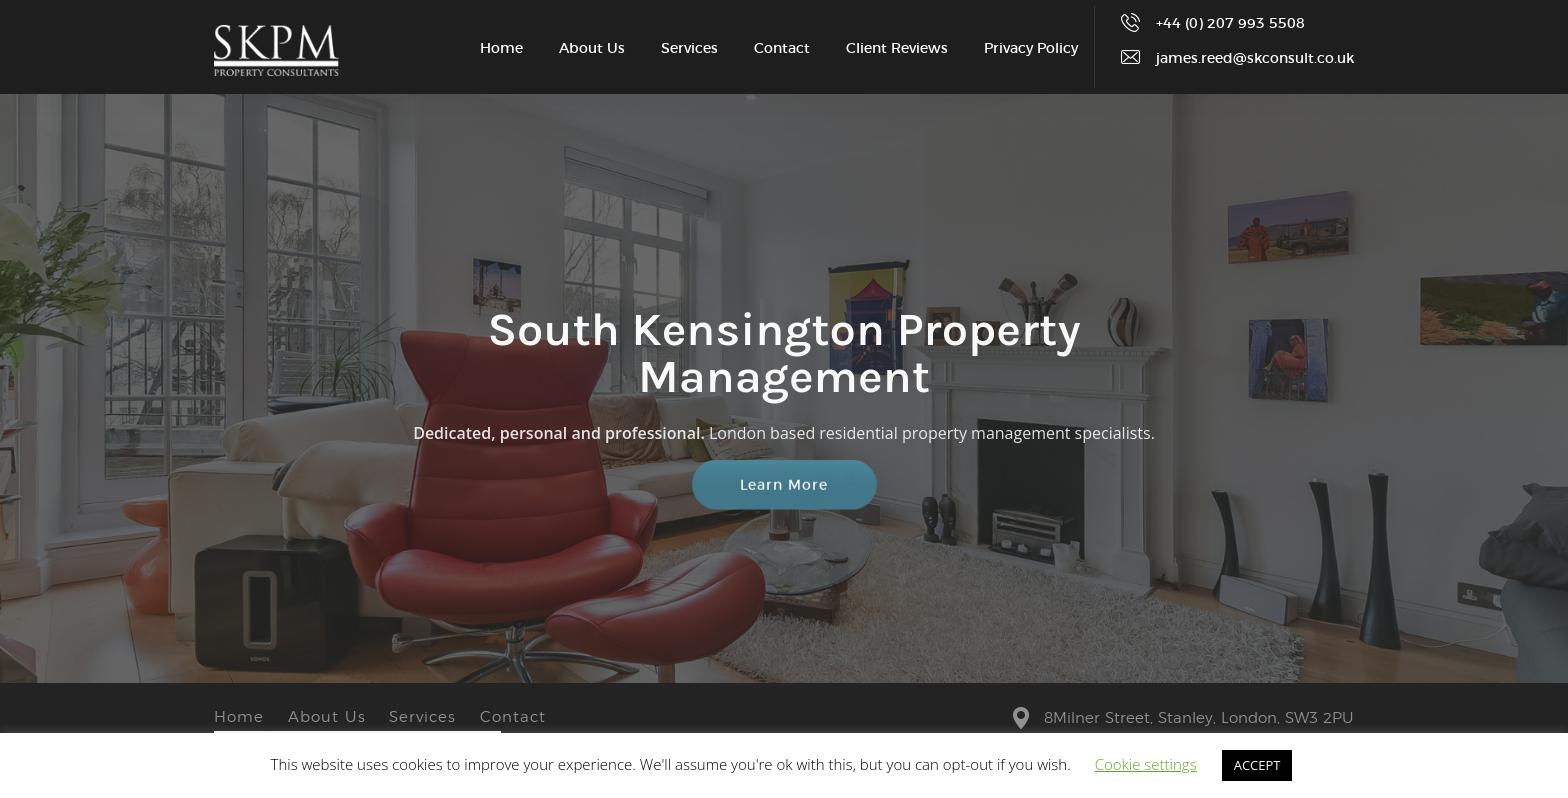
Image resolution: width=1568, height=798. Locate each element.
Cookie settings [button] (1146, 764)
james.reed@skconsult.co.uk (1255, 59)
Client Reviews (897, 49)
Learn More (784, 489)
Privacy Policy (1031, 49)
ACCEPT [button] (1257, 765)
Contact (782, 49)
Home (501, 49)
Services (689, 49)
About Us (592, 49)
